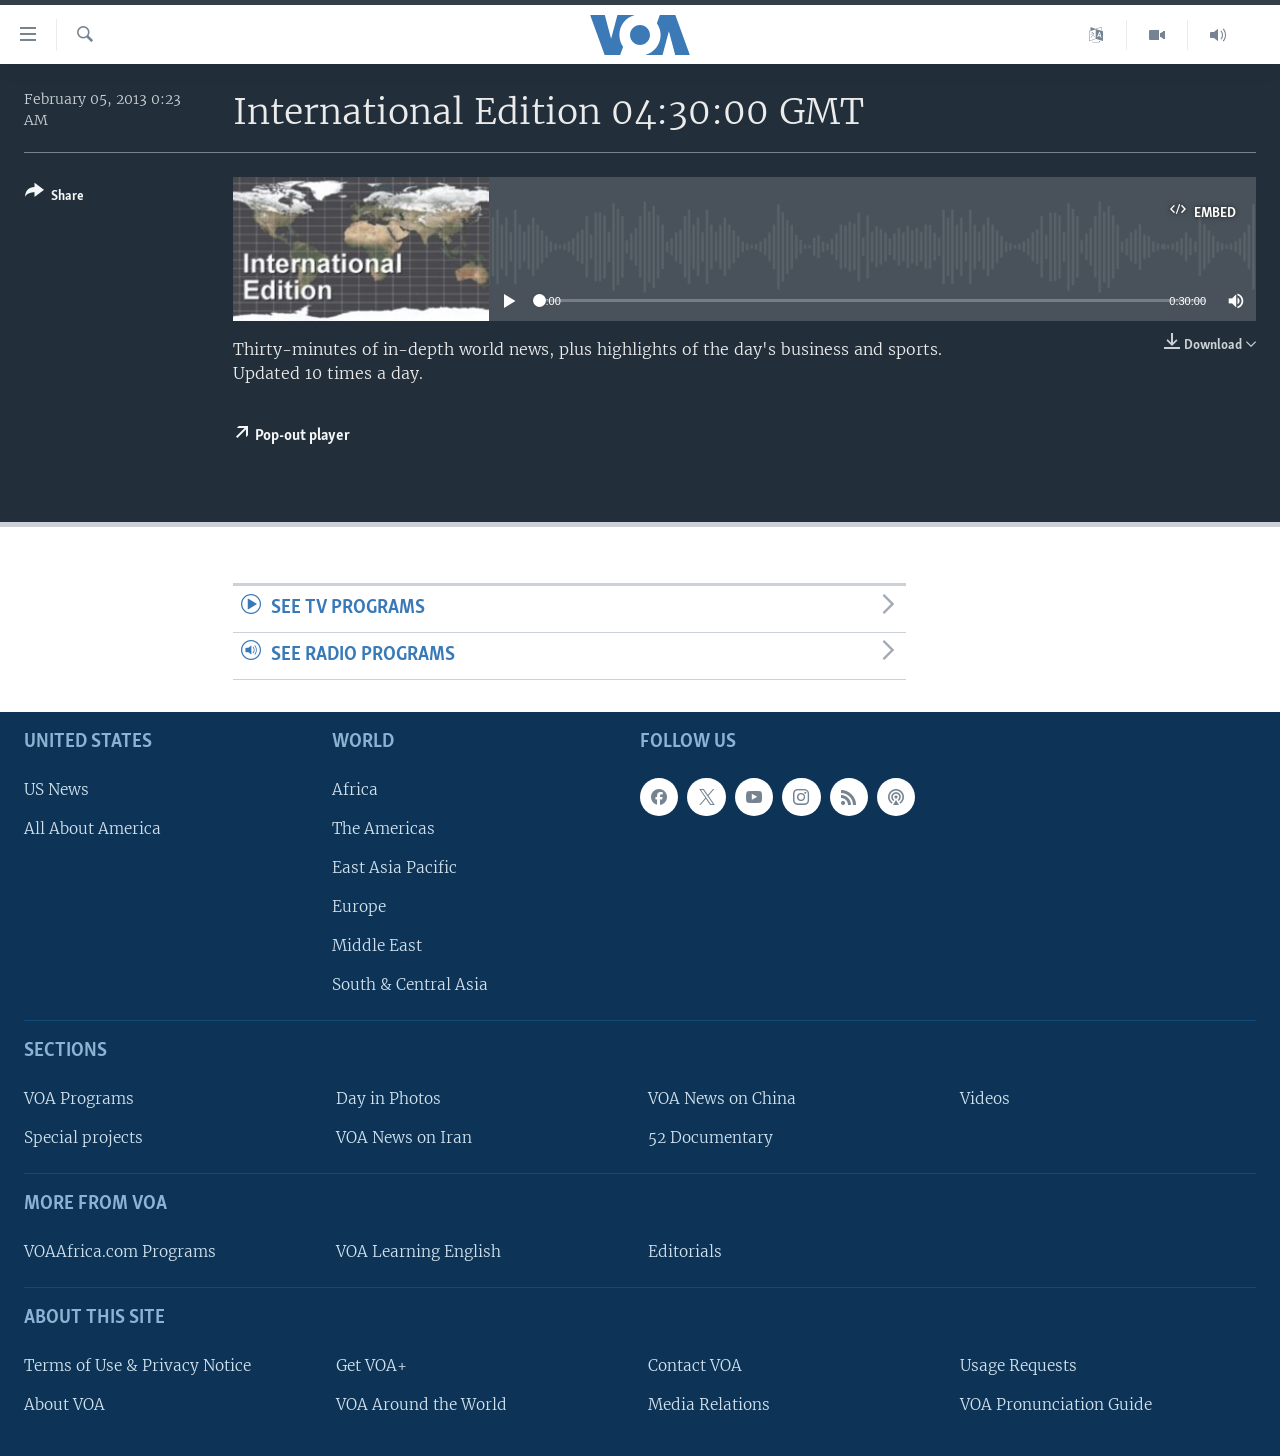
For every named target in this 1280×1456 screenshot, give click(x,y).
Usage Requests (1018, 1364)
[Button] (54, 197)
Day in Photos (388, 1098)
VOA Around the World (421, 1403)
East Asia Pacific (394, 867)
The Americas (383, 827)
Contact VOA (695, 1364)
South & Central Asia (410, 984)
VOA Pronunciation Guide (1056, 1403)
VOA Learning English (418, 1251)
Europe (359, 906)
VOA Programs (79, 1098)
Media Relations (709, 1403)
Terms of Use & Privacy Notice (137, 1364)
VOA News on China (722, 1098)
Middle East (377, 945)
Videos (985, 1098)
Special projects (83, 1137)
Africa (355, 788)
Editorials (685, 1251)
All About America (92, 827)
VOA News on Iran (404, 1137)
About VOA (64, 1403)
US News (56, 788)
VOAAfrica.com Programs (120, 1251)
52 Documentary (710, 1137)
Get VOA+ (371, 1364)
